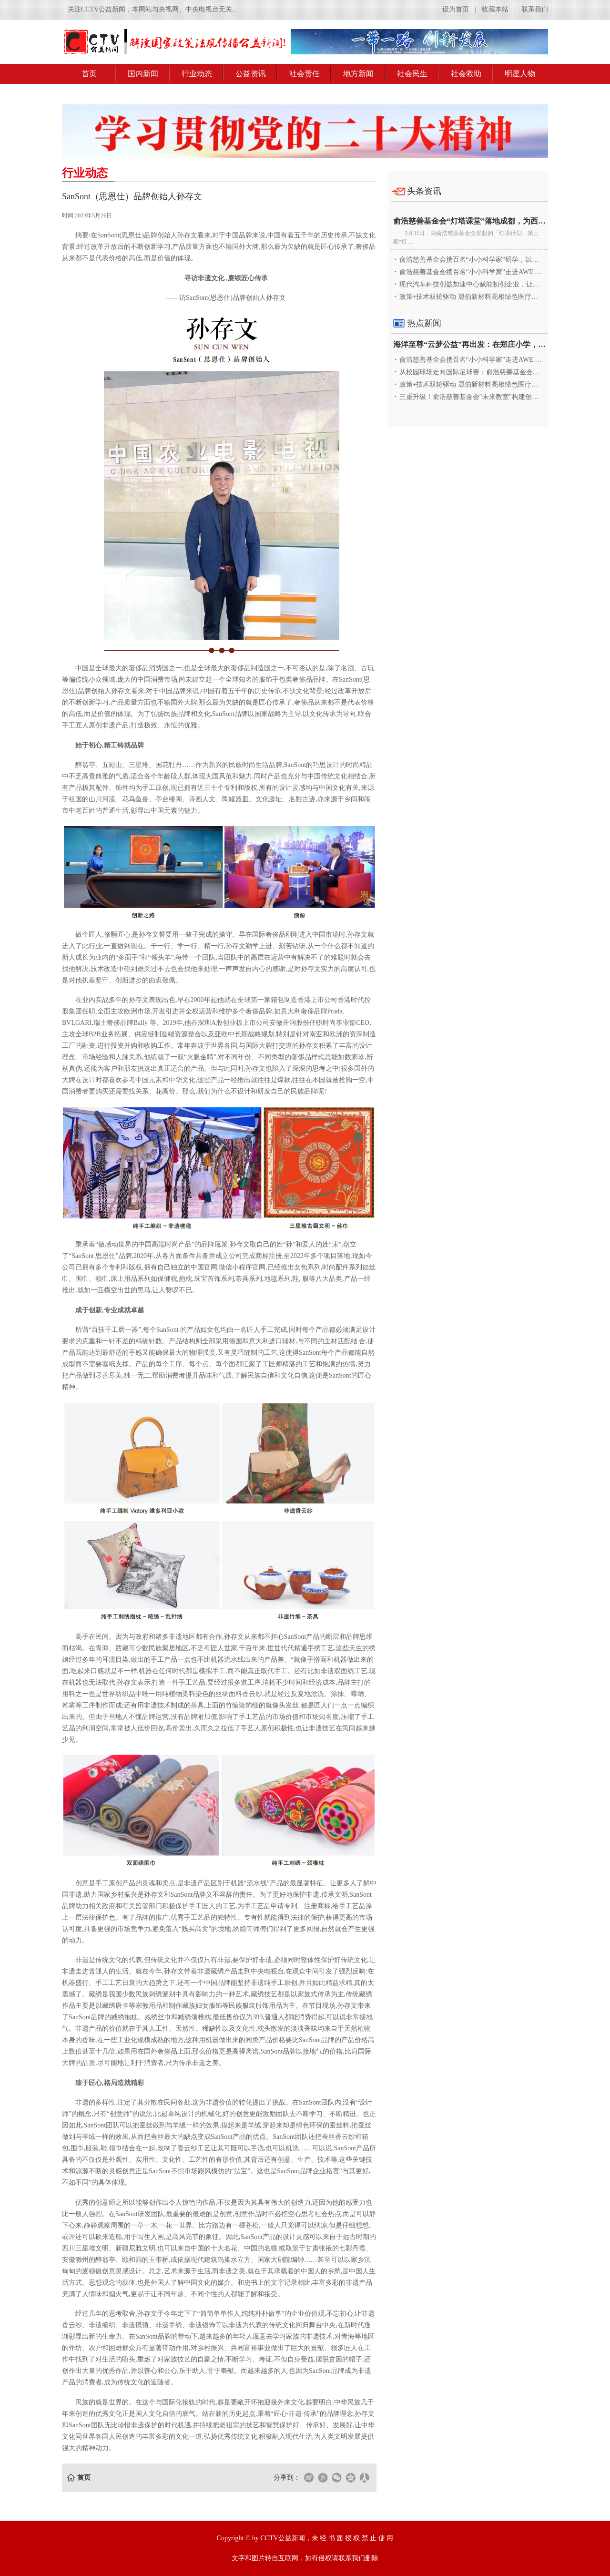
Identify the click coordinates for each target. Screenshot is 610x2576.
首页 (89, 74)
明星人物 (520, 74)
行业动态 (197, 74)
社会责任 (304, 74)
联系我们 (534, 9)
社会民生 (412, 74)
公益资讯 (250, 74)
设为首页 (455, 9)
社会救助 (466, 74)
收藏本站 (495, 9)
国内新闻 (143, 74)
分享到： (287, 2477)
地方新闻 (358, 74)
